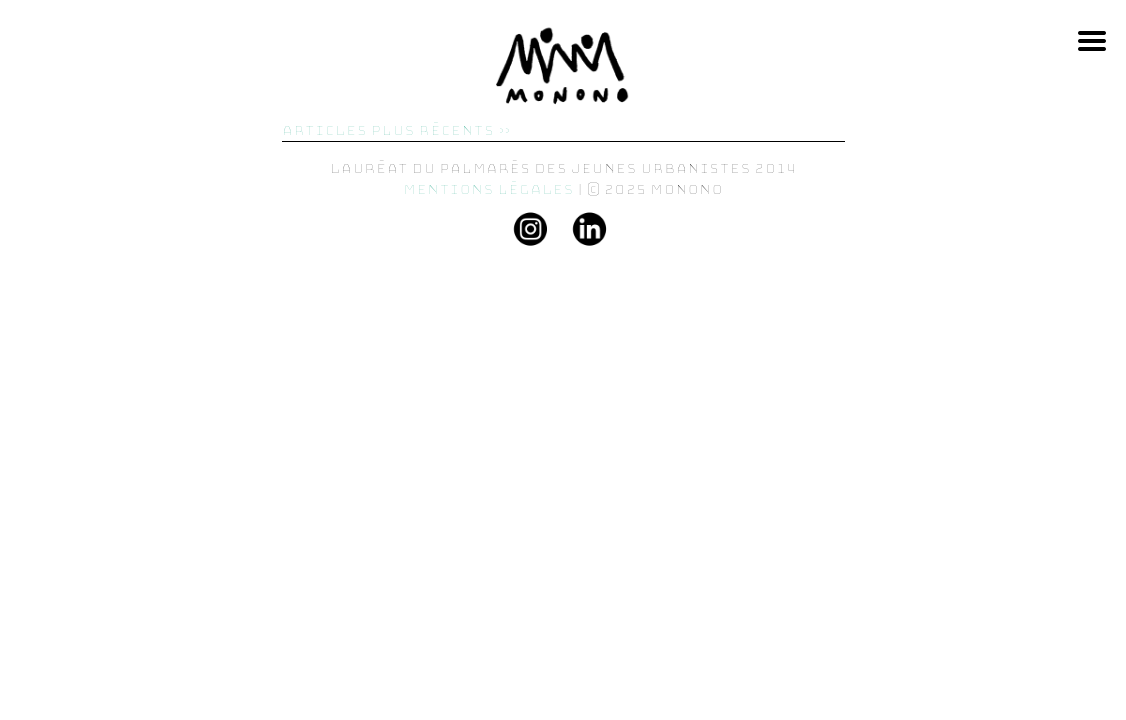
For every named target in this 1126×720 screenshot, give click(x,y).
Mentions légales (488, 189)
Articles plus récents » (396, 130)
